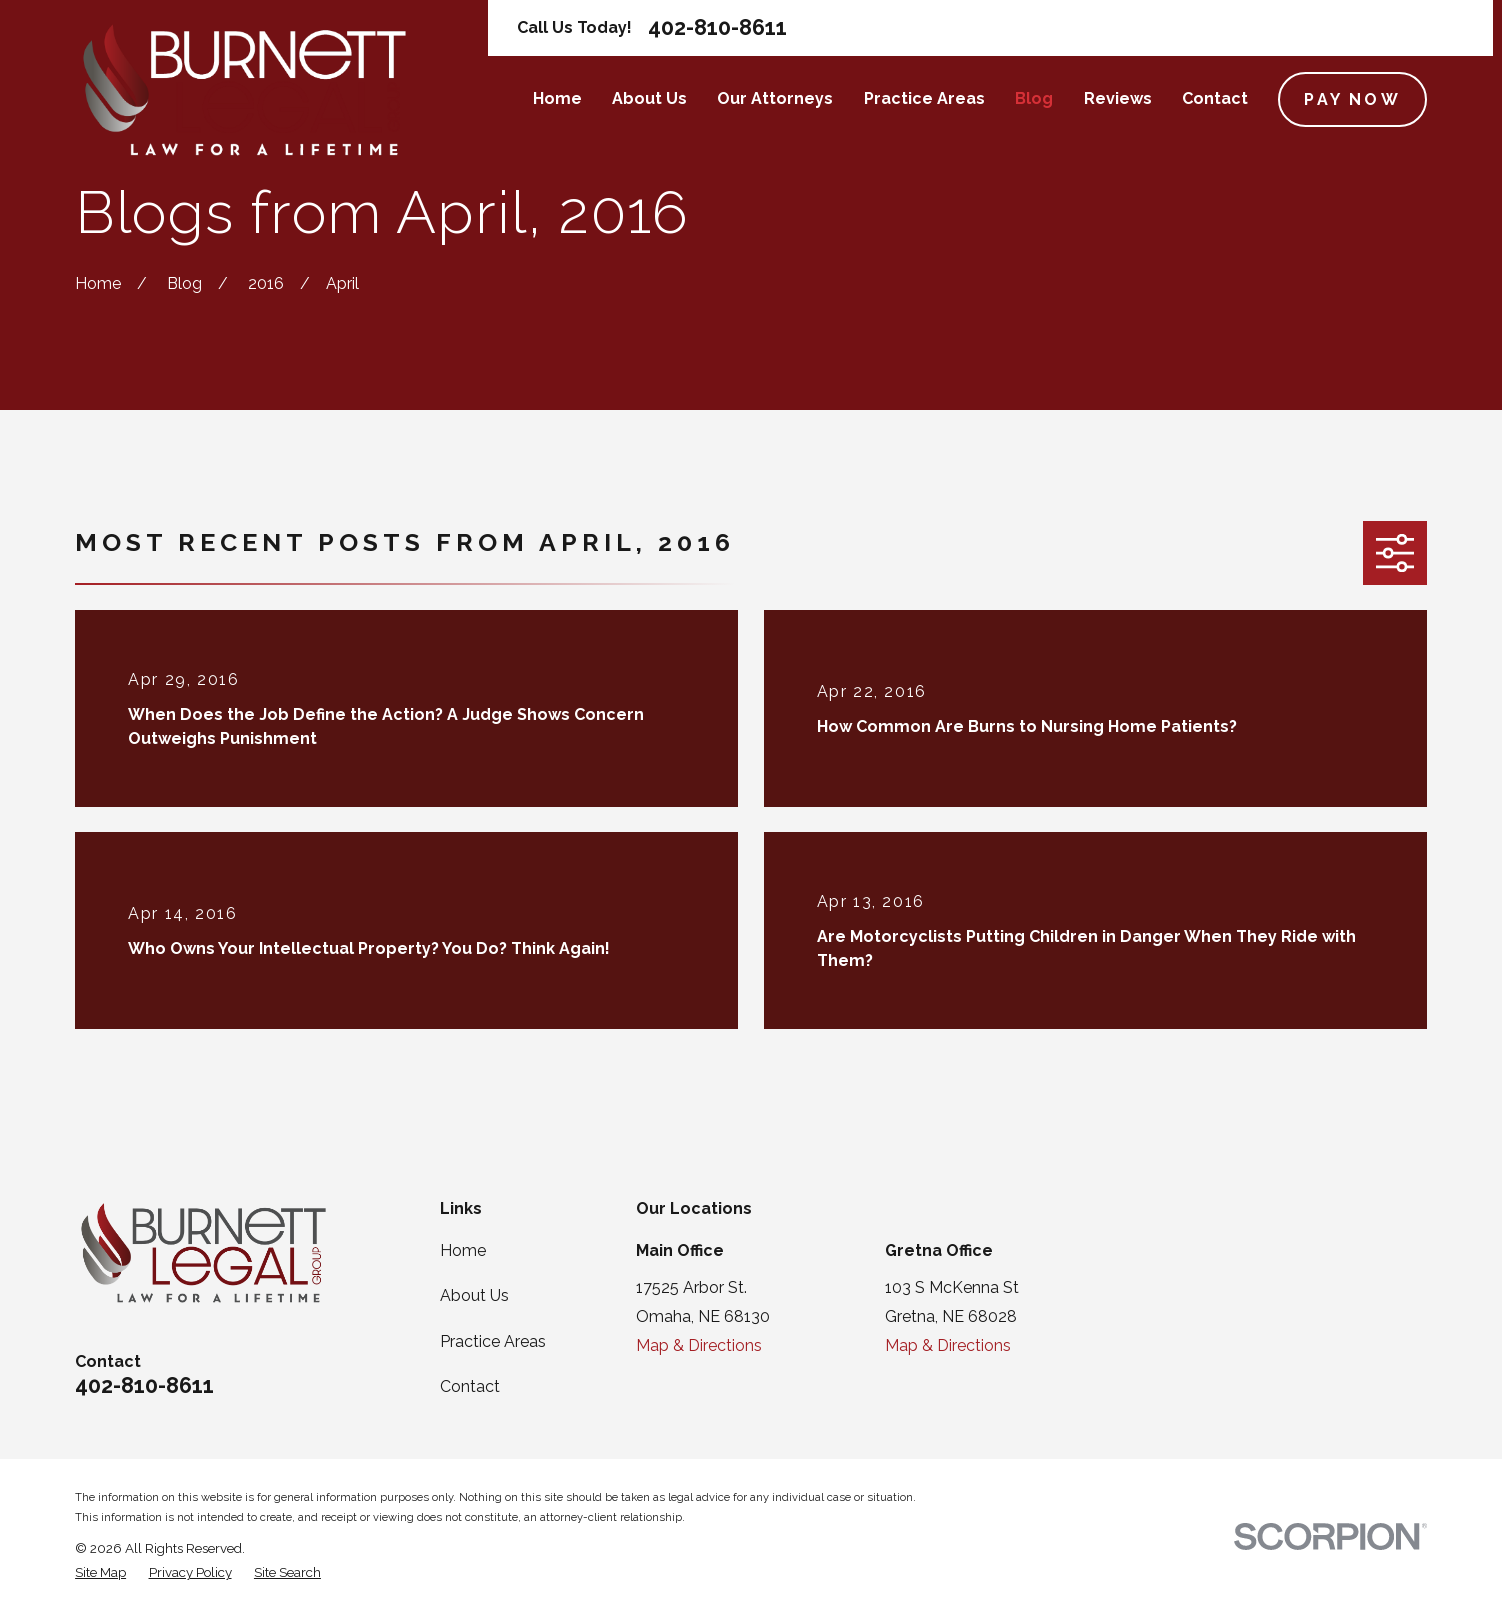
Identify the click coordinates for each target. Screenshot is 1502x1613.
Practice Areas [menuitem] (924, 98)
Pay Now (1352, 99)
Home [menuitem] (557, 98)
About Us (474, 1295)
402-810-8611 (717, 27)
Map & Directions (699, 1345)
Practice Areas (493, 1341)
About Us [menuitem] (649, 98)
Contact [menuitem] (1215, 98)
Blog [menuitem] (1034, 98)
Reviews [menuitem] (1118, 98)
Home (463, 1250)
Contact (470, 1386)
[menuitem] (100, 1572)
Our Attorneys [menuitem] (775, 98)
